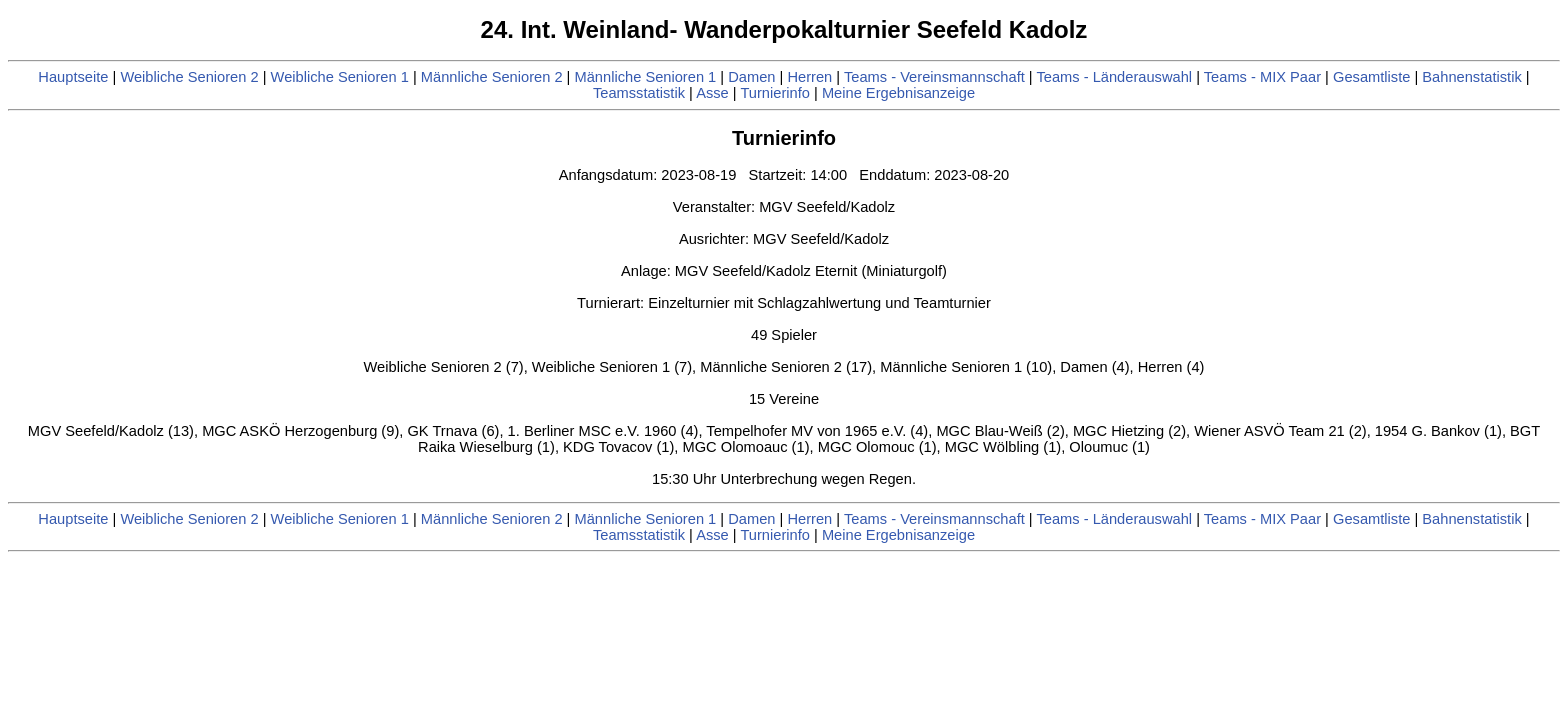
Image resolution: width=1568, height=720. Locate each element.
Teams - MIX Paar (1262, 77)
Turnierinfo (775, 93)
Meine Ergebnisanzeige (898, 93)
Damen (751, 77)
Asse (712, 93)
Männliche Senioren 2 (492, 77)
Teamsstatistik (639, 93)
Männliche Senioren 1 (646, 77)
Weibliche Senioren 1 (340, 77)
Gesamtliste (1371, 77)
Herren (809, 77)
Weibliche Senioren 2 (189, 77)
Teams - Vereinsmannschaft (934, 77)
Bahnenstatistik (1471, 77)
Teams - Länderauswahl (1114, 77)
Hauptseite (73, 77)
